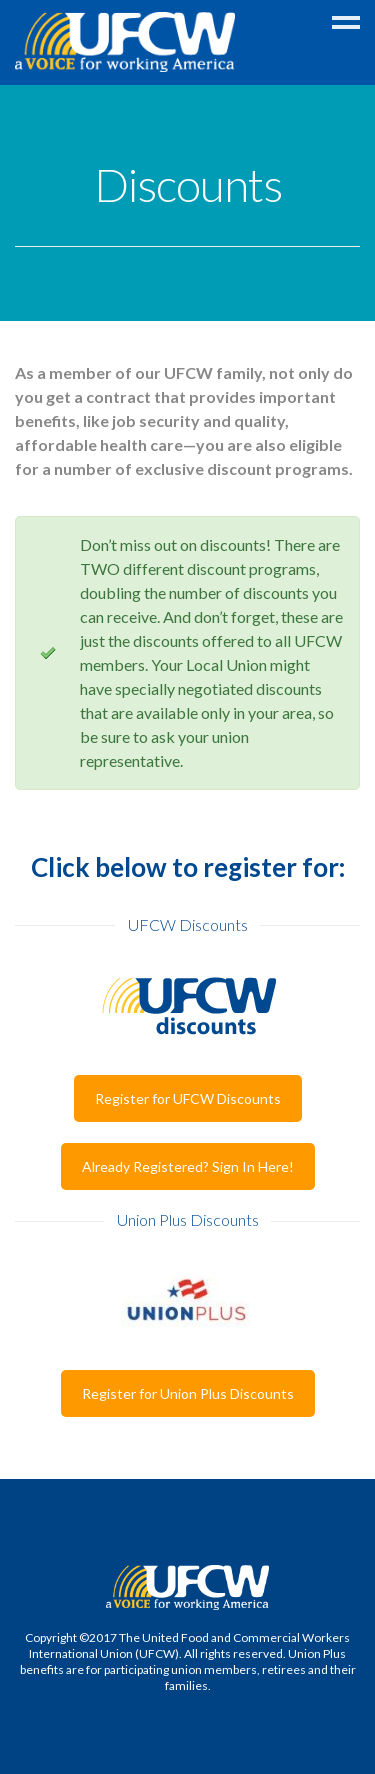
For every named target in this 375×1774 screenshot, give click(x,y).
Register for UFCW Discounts (188, 1098)
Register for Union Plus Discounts (188, 1393)
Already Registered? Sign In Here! (188, 1166)
